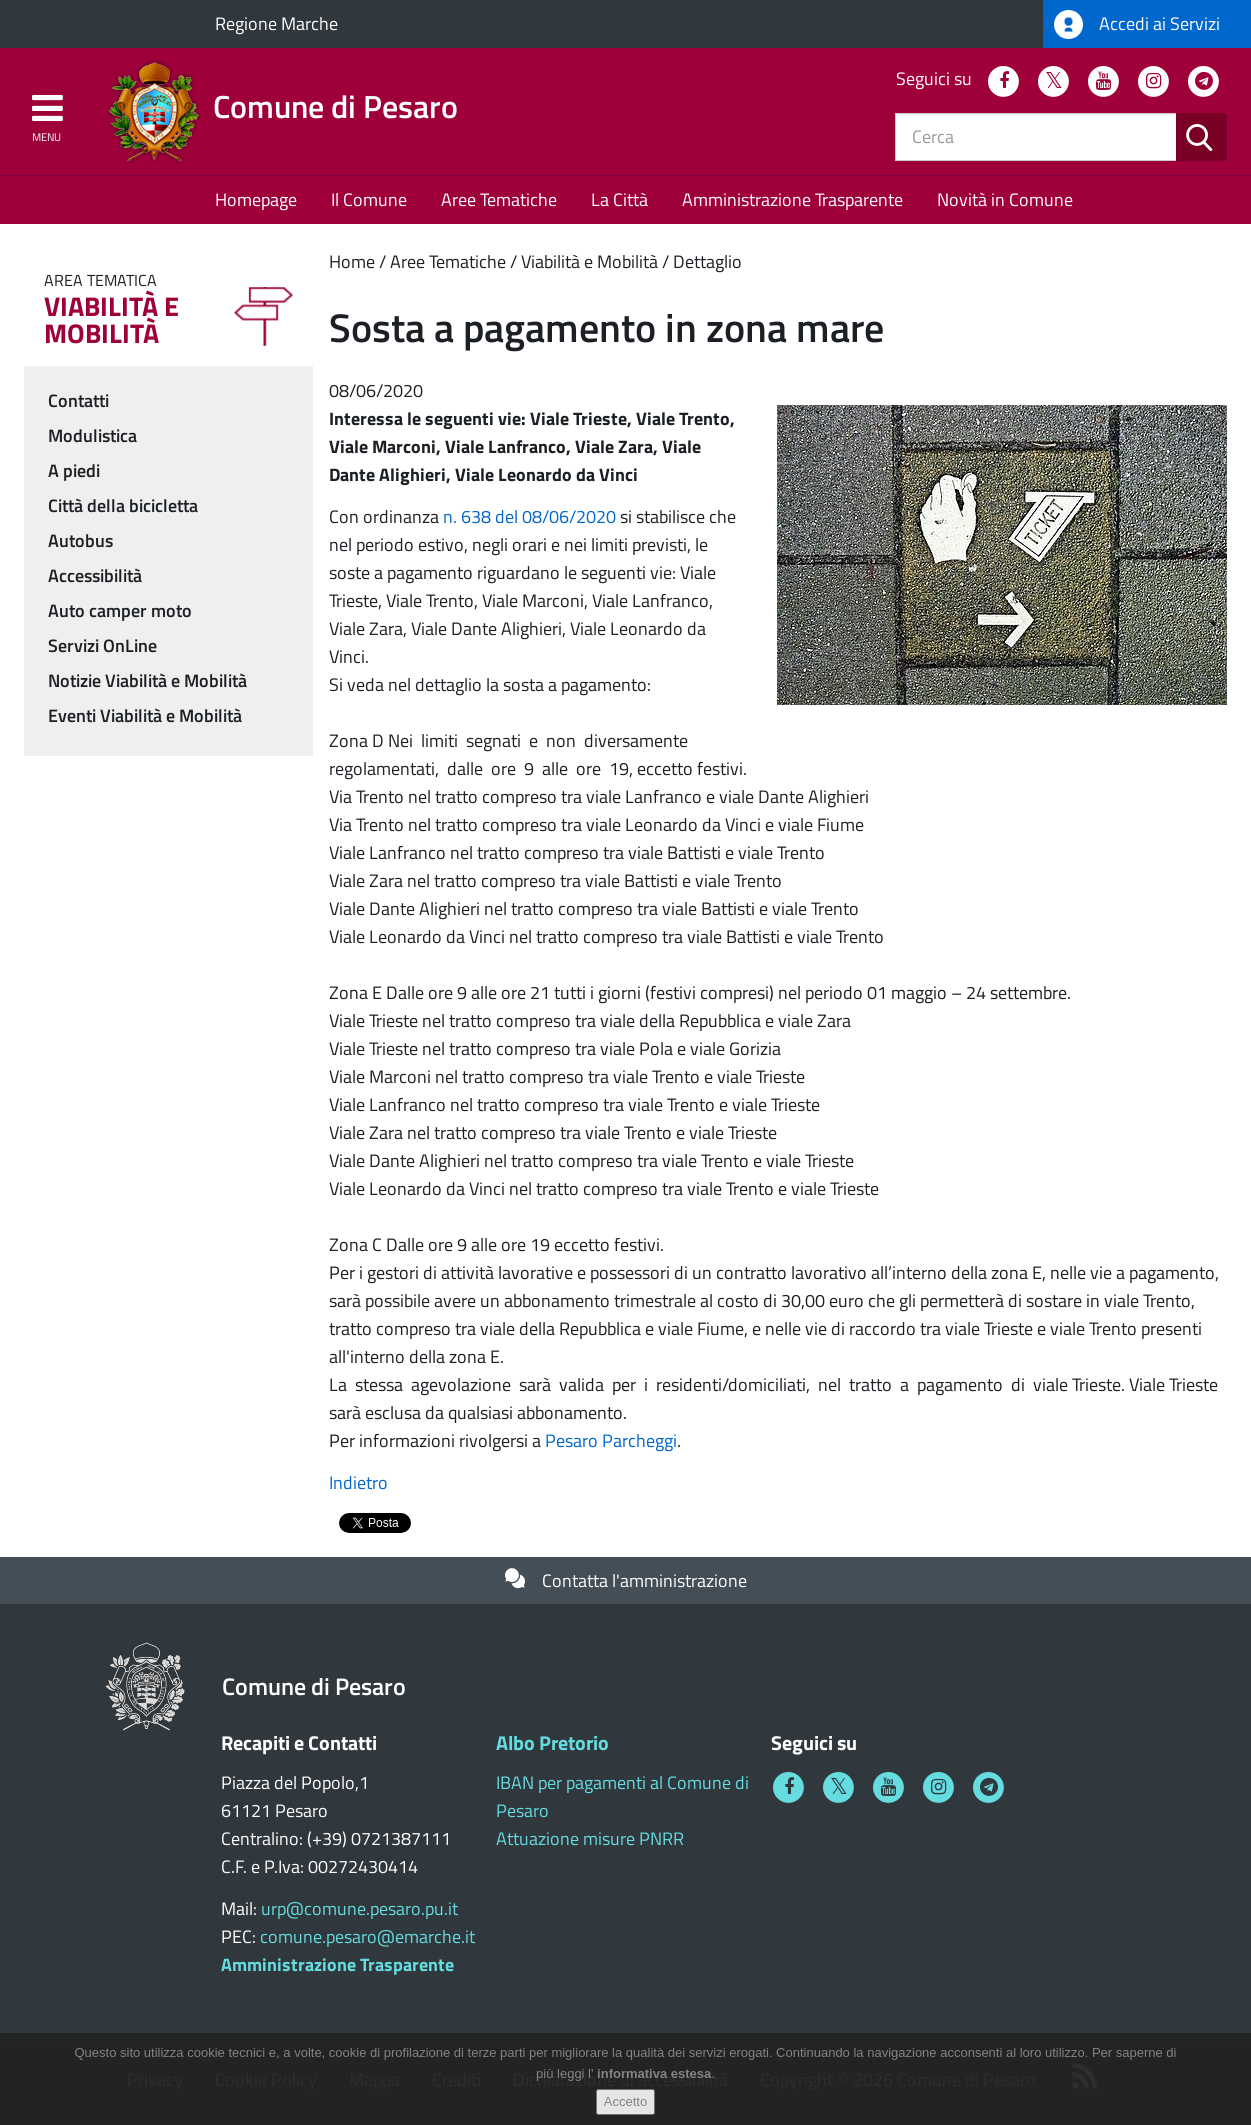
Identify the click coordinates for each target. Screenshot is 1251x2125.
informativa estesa (654, 2073)
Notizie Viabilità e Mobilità (147, 680)
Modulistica (92, 435)
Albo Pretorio (552, 1742)
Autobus (80, 540)
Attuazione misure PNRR (590, 1838)
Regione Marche (276, 23)
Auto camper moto (120, 610)
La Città (619, 199)
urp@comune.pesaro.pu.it (359, 1908)
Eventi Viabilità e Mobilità (145, 715)
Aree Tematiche (499, 199)
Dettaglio (707, 261)
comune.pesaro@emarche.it (367, 1936)
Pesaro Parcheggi (611, 1440)
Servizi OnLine (102, 645)
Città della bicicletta (123, 505)
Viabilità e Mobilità (589, 261)
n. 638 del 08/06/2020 (529, 516)
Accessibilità (95, 575)
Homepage (256, 199)
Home (352, 261)
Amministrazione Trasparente (792, 199)
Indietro (358, 1482)
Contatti (78, 400)
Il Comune (369, 199)
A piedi (74, 470)
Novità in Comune (1005, 199)
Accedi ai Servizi (1137, 24)
